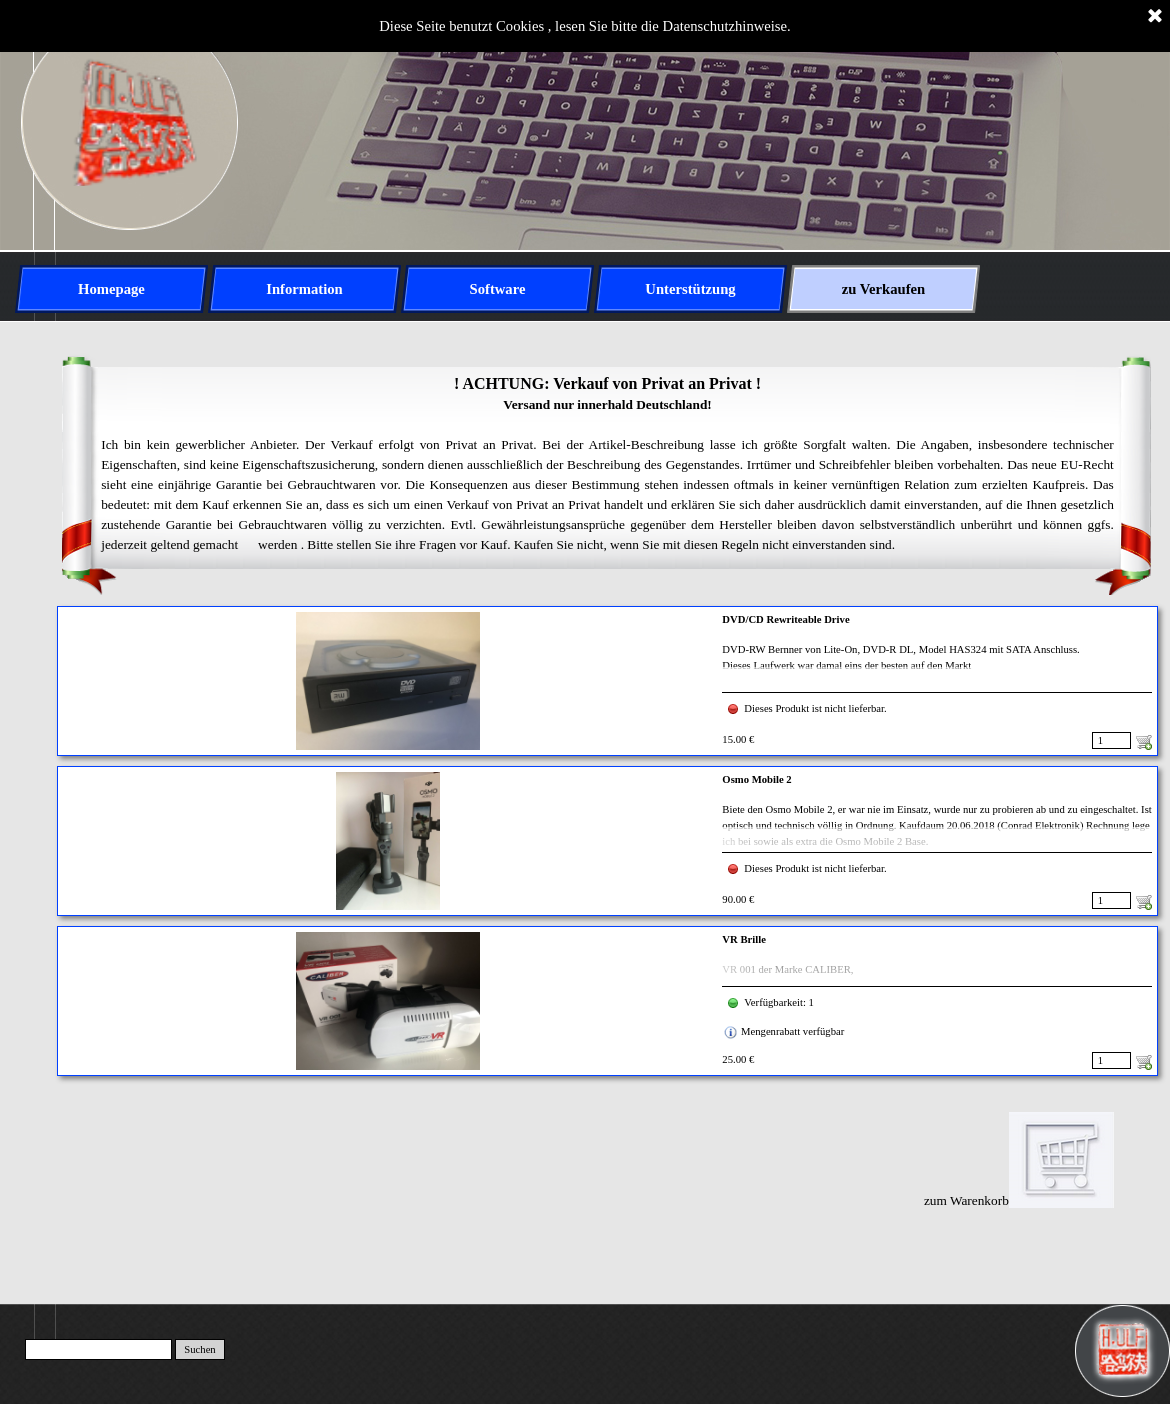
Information (304, 289)
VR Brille (744, 939)
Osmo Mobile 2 (756, 779)
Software (498, 289)
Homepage (111, 289)
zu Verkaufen (883, 289)
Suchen (199, 1349)
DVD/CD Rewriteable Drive (785, 619)
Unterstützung (690, 289)
